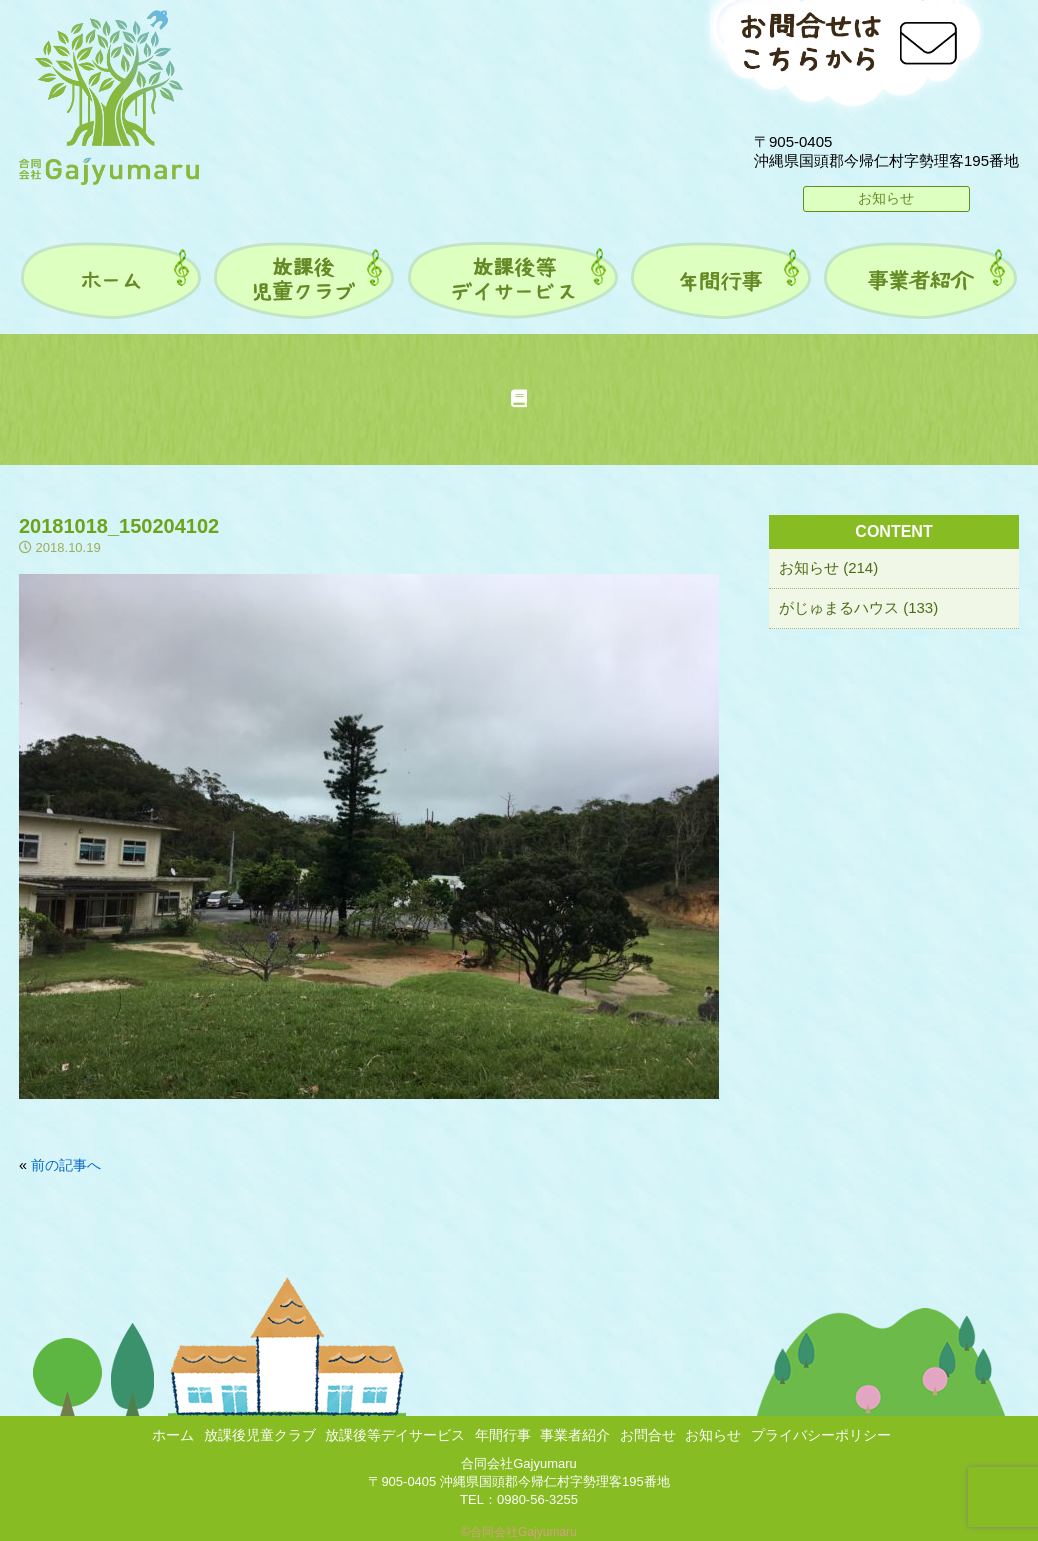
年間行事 (503, 1435)
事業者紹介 (575, 1435)
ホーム (173, 1435)
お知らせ (886, 198)
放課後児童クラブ (260, 1435)
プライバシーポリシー (821, 1435)
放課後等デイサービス (395, 1435)
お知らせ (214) (828, 567)
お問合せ (648, 1435)
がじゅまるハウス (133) (858, 607)
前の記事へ (66, 1165)
